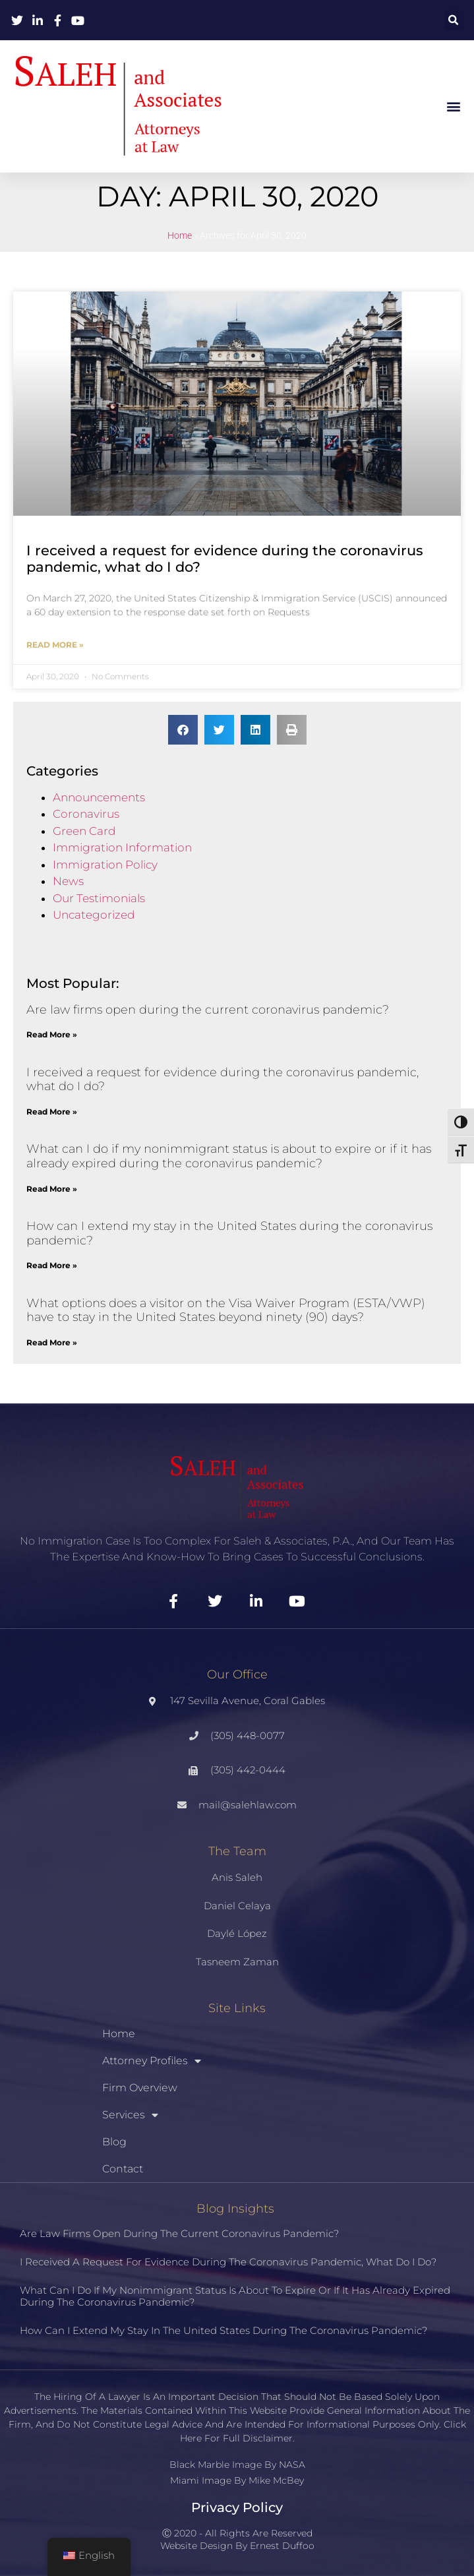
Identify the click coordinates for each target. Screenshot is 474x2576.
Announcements (99, 797)
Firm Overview (139, 2087)
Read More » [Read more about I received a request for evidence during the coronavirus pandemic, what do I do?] (55, 645)
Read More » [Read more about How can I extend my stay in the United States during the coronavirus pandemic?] (51, 1265)
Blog (114, 2141)
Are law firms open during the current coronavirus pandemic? (207, 1009)
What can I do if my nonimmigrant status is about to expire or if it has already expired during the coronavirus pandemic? (228, 1156)
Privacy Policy (237, 2507)
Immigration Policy (105, 864)
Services (130, 2115)
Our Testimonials (99, 898)
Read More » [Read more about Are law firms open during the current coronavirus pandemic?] (51, 1034)
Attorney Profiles (151, 2061)
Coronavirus (86, 813)
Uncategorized (93, 914)
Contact (122, 2168)
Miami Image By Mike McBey (237, 2480)
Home (179, 235)
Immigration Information (122, 847)
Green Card (84, 831)
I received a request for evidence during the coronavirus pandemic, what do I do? (222, 1079)
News (68, 881)
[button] (454, 20)
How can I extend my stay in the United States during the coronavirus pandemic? (229, 1233)
